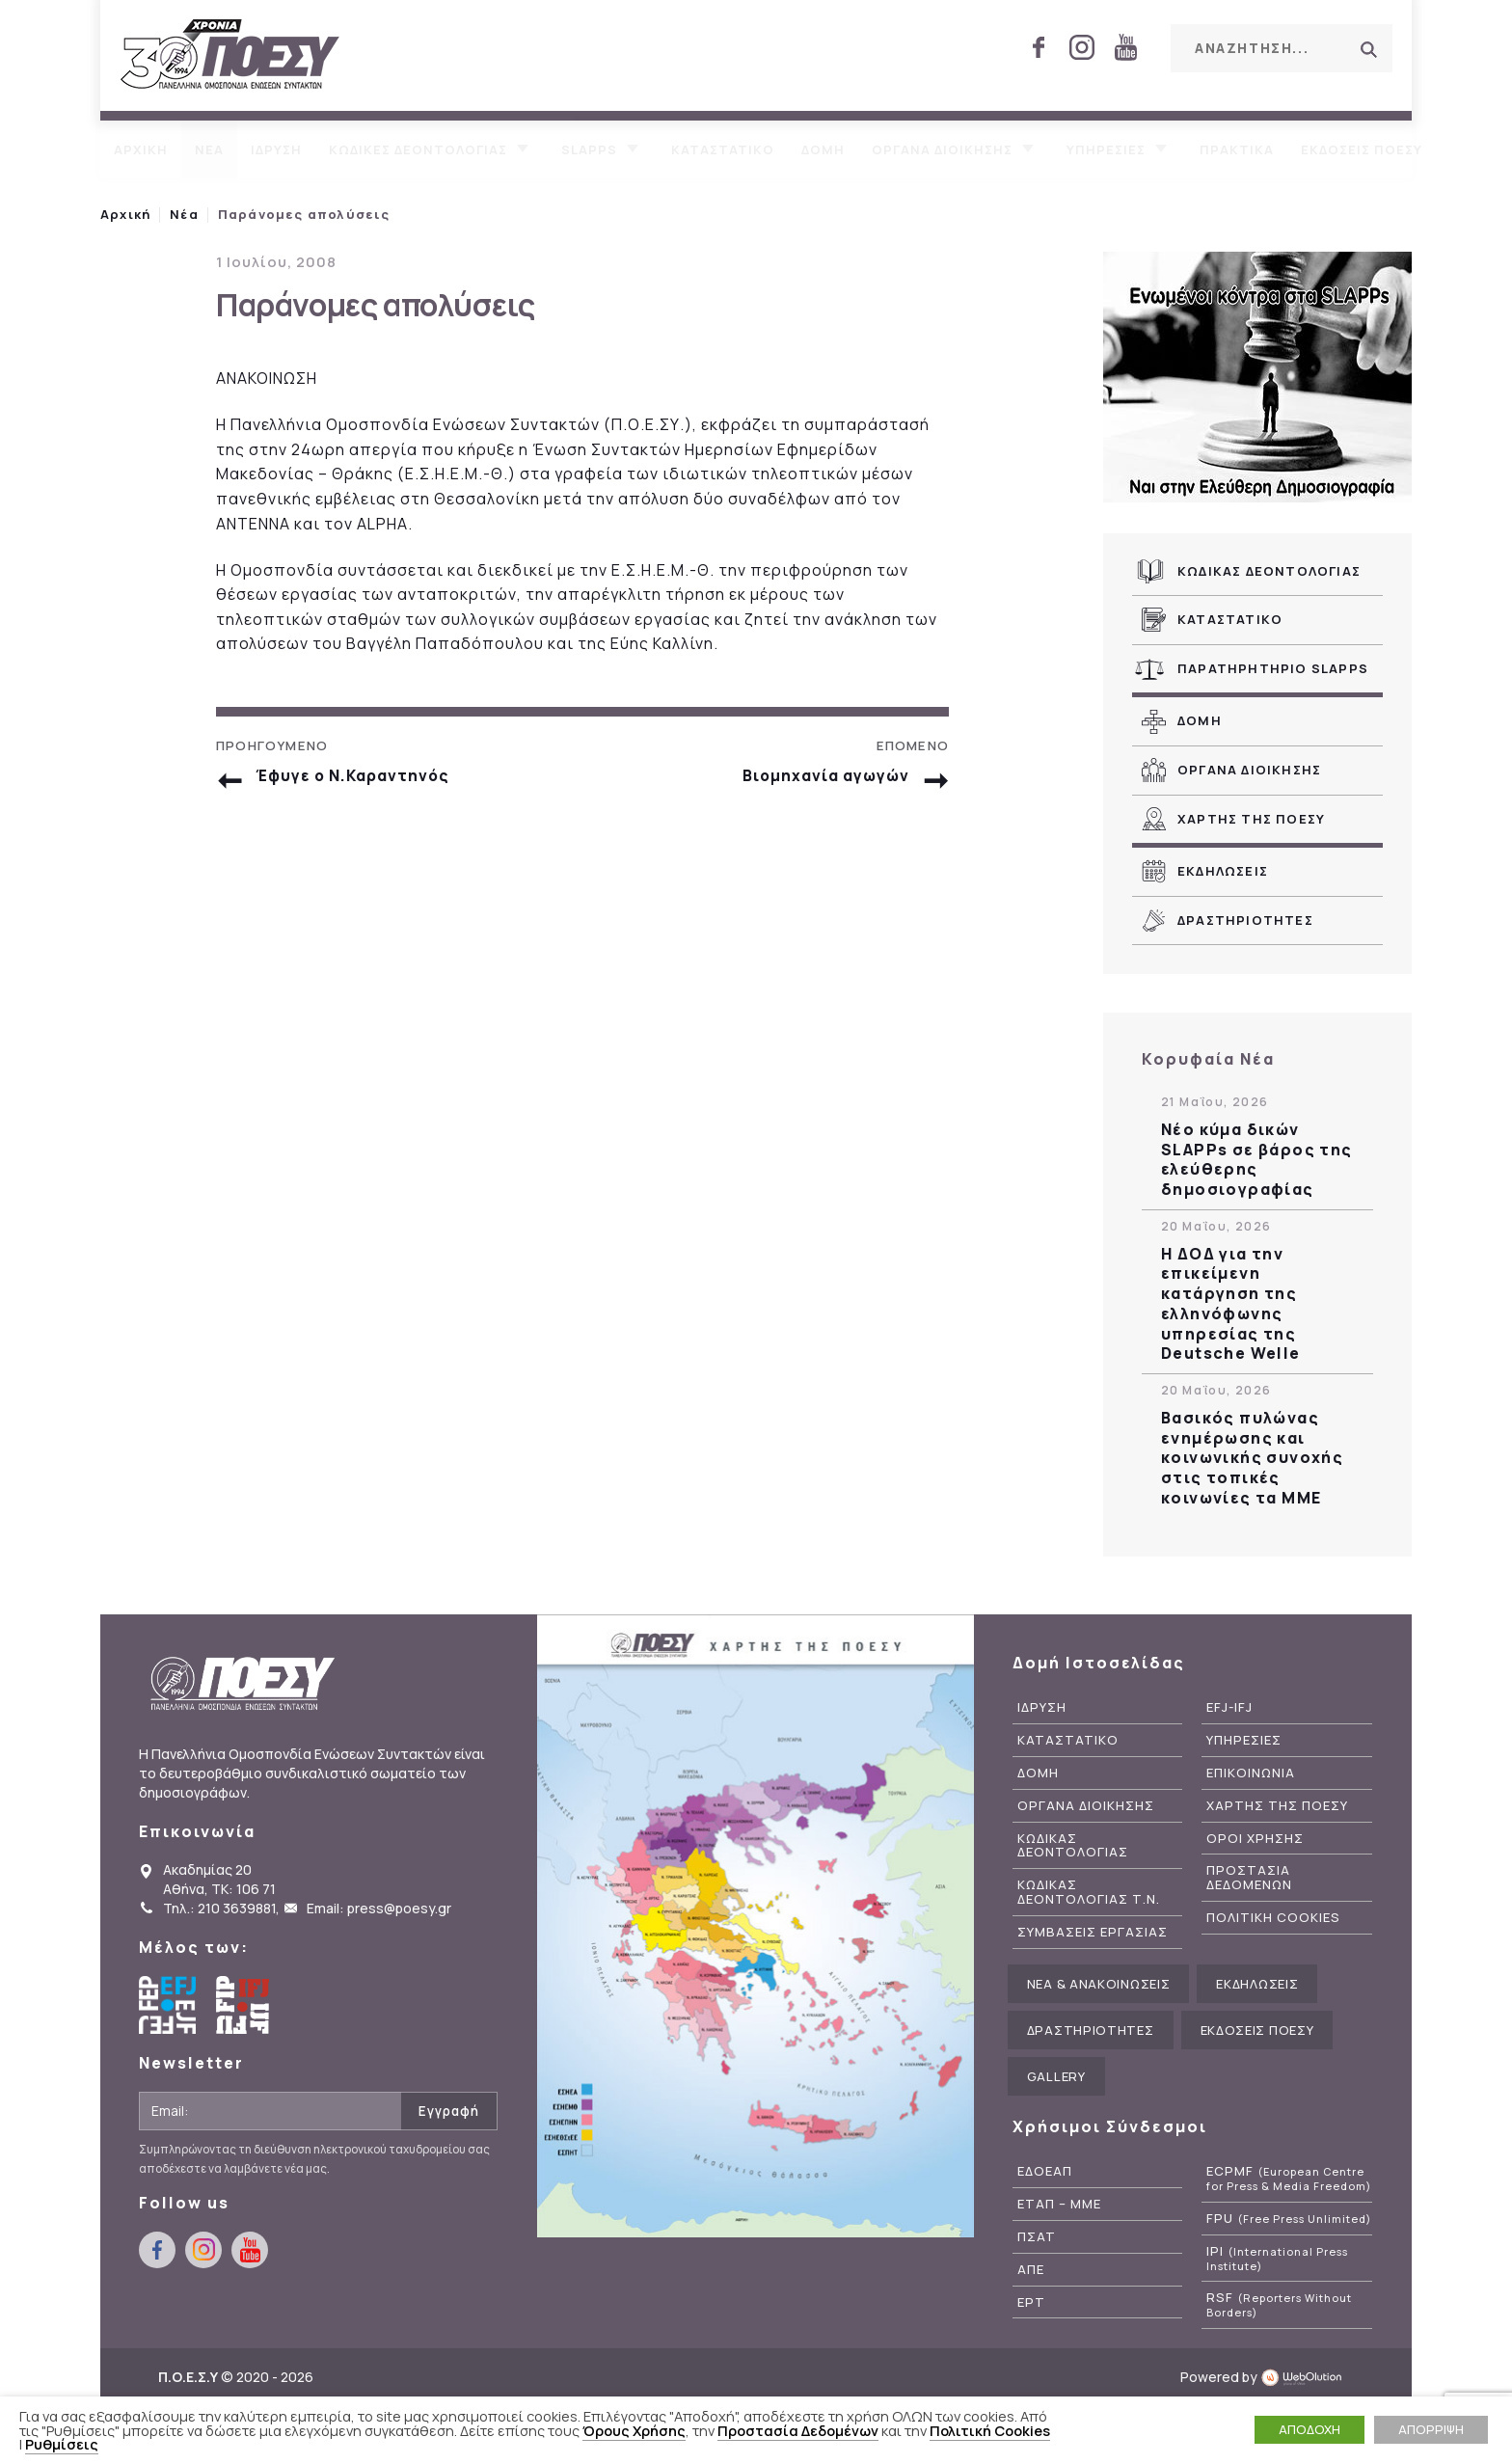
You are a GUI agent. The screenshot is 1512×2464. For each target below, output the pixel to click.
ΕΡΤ (1031, 2302)
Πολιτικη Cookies (1273, 1917)
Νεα (209, 149)
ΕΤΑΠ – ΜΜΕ (1059, 2204)
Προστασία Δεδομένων (797, 2430)
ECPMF (1288, 2178)
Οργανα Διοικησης (1249, 769)
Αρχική (125, 214)
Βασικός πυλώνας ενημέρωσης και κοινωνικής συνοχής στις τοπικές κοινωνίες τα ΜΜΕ (1252, 1458)
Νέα (184, 214)
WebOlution (1307, 2377)
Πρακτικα (1237, 149)
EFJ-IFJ (1229, 1707)
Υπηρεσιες (1106, 149)
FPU (1288, 2218)
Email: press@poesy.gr (379, 1908)
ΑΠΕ (1030, 2269)
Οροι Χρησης (1255, 1838)
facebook (1038, 47)
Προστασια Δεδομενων (1249, 1877)
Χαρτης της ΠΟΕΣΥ (1251, 818)
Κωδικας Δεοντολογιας (1269, 571)
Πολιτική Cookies (990, 2430)
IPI (1277, 2258)
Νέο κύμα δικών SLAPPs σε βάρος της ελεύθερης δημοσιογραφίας (1257, 1160)
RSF (1279, 2304)
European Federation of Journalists (168, 2005)
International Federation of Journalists (245, 2005)
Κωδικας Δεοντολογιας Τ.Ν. (1088, 1892)
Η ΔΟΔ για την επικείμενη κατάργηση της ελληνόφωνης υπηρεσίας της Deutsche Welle (1231, 1304)
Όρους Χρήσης (634, 2430)
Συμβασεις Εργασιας (1092, 1932)
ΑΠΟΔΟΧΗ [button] (1309, 2429)
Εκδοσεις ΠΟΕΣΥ (1361, 149)
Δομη (823, 149)
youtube (1125, 47)
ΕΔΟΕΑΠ (1044, 2171)
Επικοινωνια (1250, 1773)
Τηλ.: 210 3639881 (219, 1908)
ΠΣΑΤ (1036, 2237)
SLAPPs (589, 149)
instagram (1081, 47)
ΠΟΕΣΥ (230, 55)
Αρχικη (141, 149)
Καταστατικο (722, 149)
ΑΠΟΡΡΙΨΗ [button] (1431, 2429)
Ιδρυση (276, 149)
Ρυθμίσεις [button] (61, 2443)
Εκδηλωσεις (1222, 871)
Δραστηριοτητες (1245, 920)
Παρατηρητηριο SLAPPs (1272, 668)
